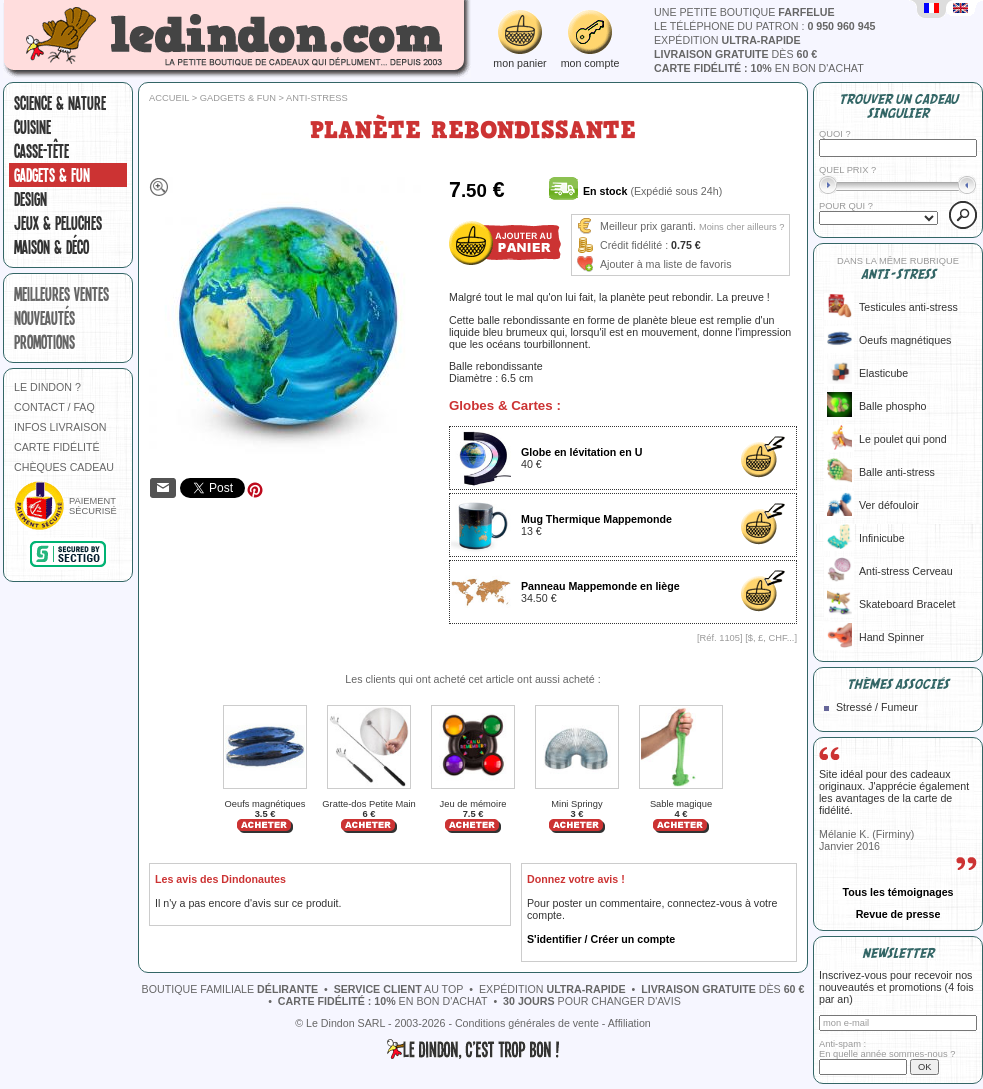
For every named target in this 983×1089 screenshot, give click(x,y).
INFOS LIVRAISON (60, 427)
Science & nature (60, 103)
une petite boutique (744, 12)
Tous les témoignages (897, 892)
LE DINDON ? (47, 387)
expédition (727, 40)
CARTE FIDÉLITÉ (57, 447)
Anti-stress (317, 98)
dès (735, 54)
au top (399, 989)
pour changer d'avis (592, 1001)
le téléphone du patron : (765, 26)
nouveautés (44, 318)
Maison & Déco (51, 247)
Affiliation (629, 1023)
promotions (44, 342)
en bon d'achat (759, 68)
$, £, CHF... (771, 638)
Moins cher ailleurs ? (742, 227)
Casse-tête (41, 151)
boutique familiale (230, 989)
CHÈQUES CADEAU (64, 467)
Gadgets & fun (52, 175)
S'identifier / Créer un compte (601, 939)
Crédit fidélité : (634, 245)
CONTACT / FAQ (54, 407)
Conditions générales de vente (527, 1023)
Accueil (169, 98)
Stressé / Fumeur (877, 707)
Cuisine (32, 127)
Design (30, 199)
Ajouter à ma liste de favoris (666, 264)
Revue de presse (898, 914)
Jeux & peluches (58, 223)
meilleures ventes (61, 294)
